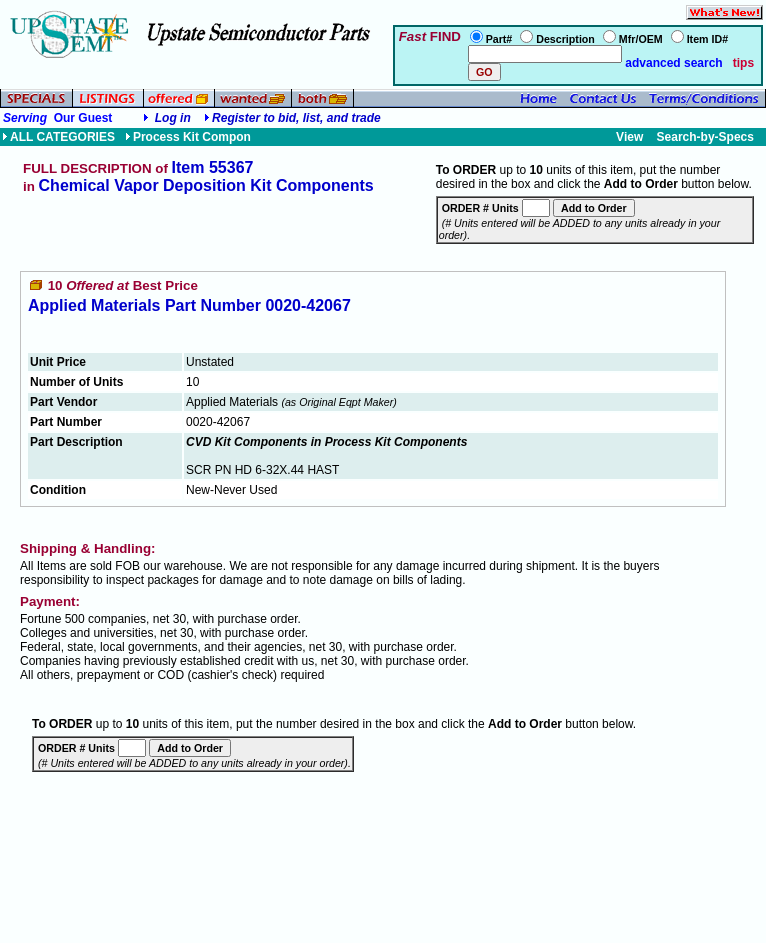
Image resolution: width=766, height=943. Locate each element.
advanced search (672, 63)
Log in (173, 118)
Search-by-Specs (705, 137)
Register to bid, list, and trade (296, 118)
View (629, 137)
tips (743, 63)
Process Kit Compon (188, 137)
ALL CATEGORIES (58, 137)
